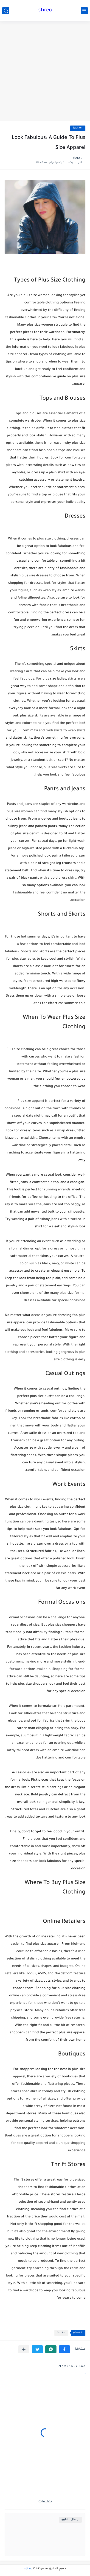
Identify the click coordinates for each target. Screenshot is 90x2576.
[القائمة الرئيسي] (84, 10)
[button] (64, 2349)
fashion (77, 128)
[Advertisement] (45, 71)
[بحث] (5, 10)
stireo (45, 10)
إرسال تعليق (70, 2519)
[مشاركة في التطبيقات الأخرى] (23, 2349)
